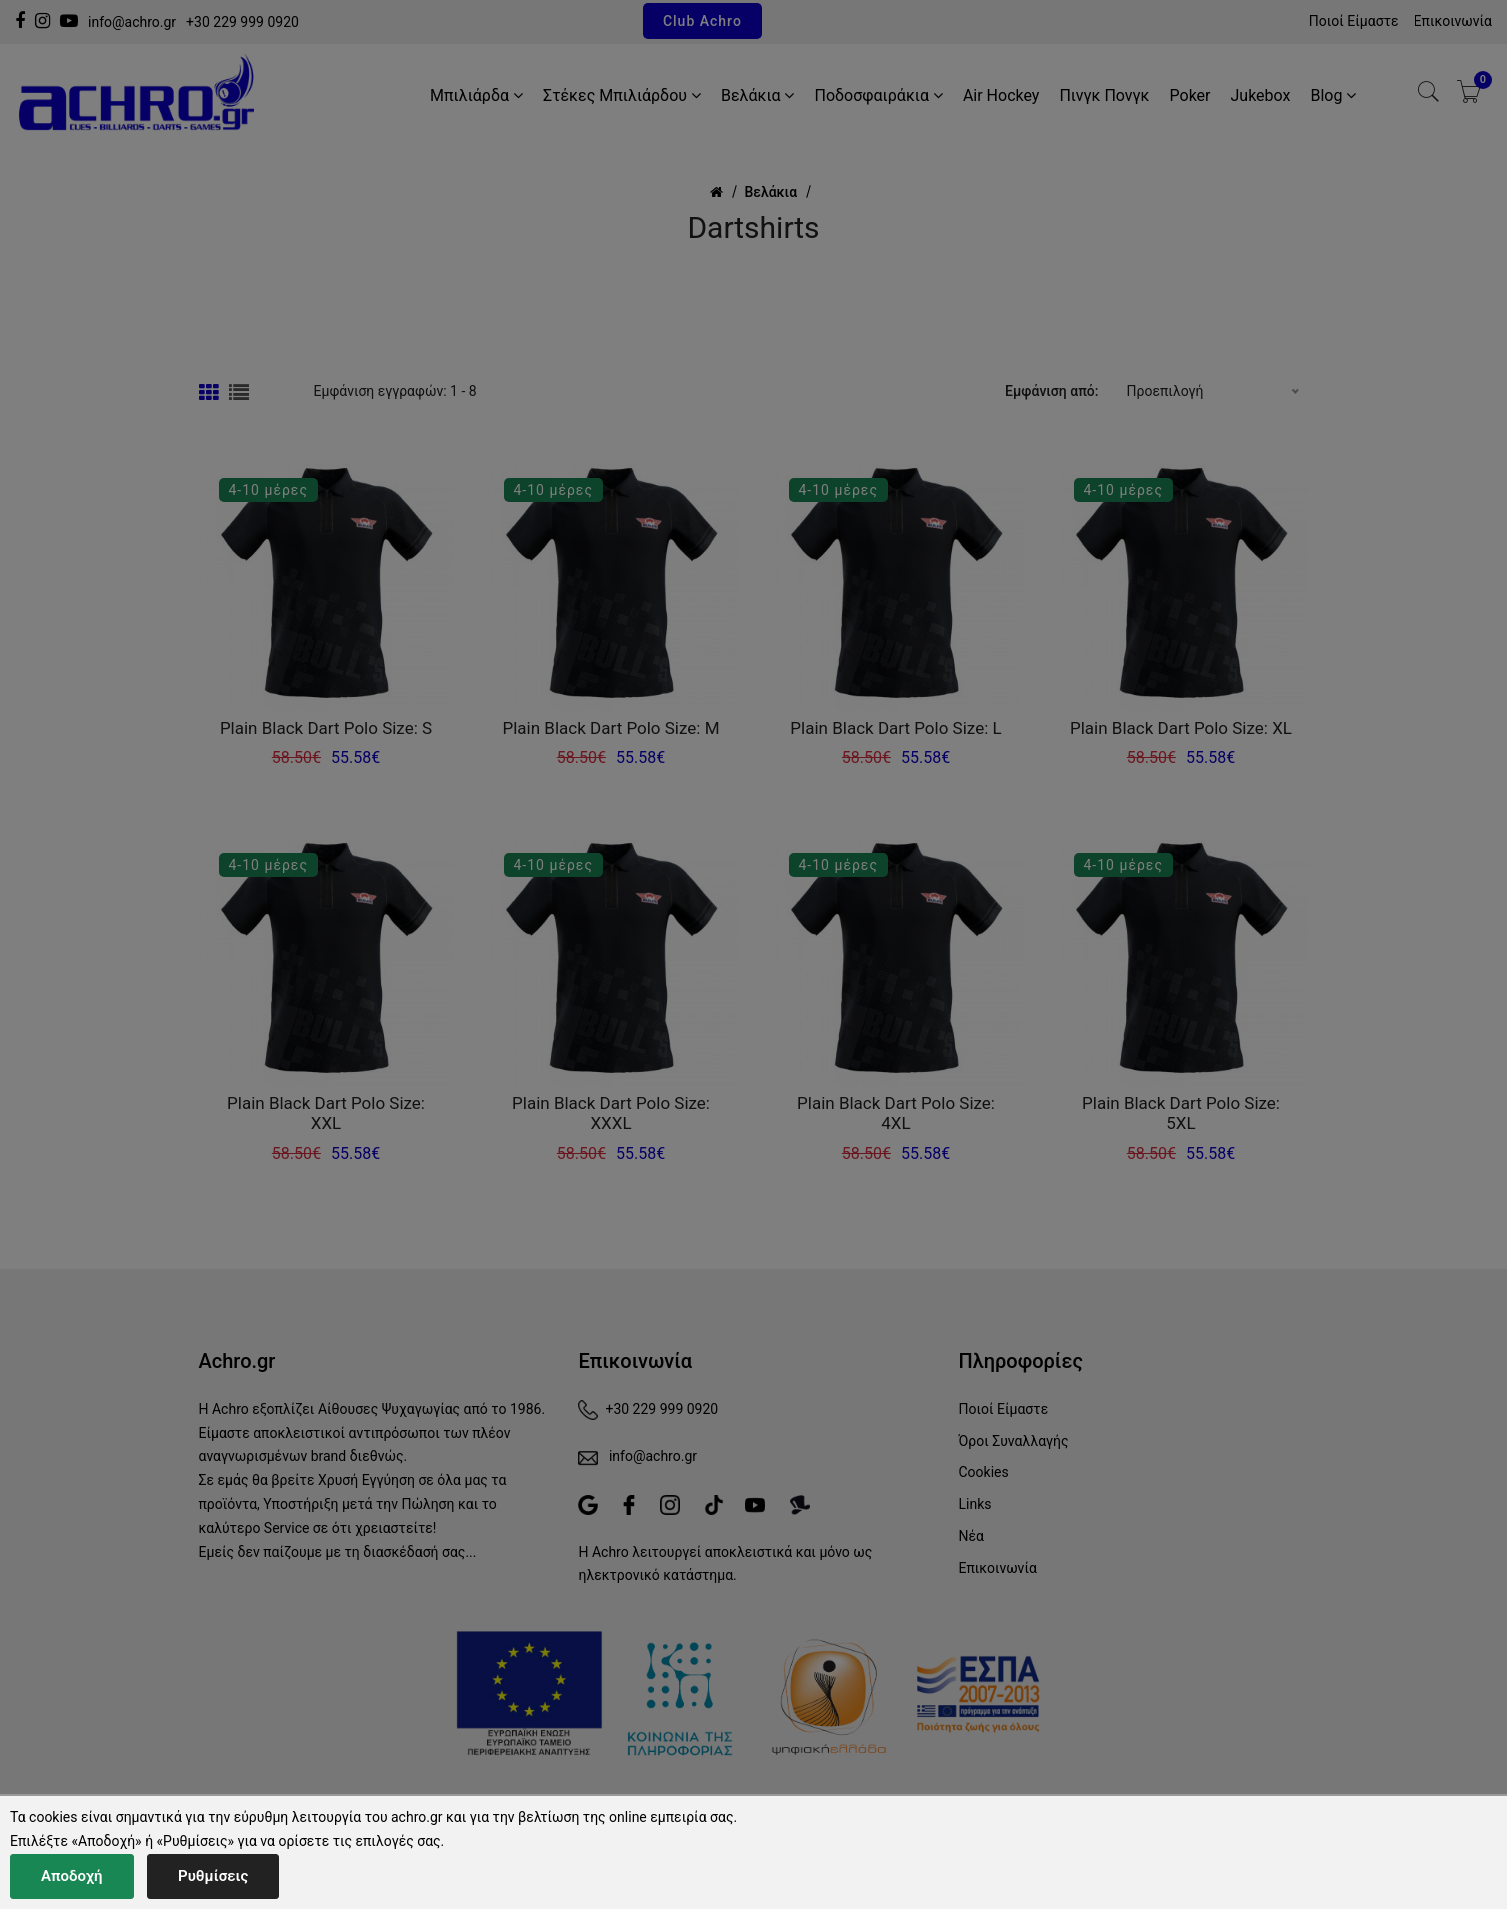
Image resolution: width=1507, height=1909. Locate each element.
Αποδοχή (72, 1876)
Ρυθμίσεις (213, 1876)
